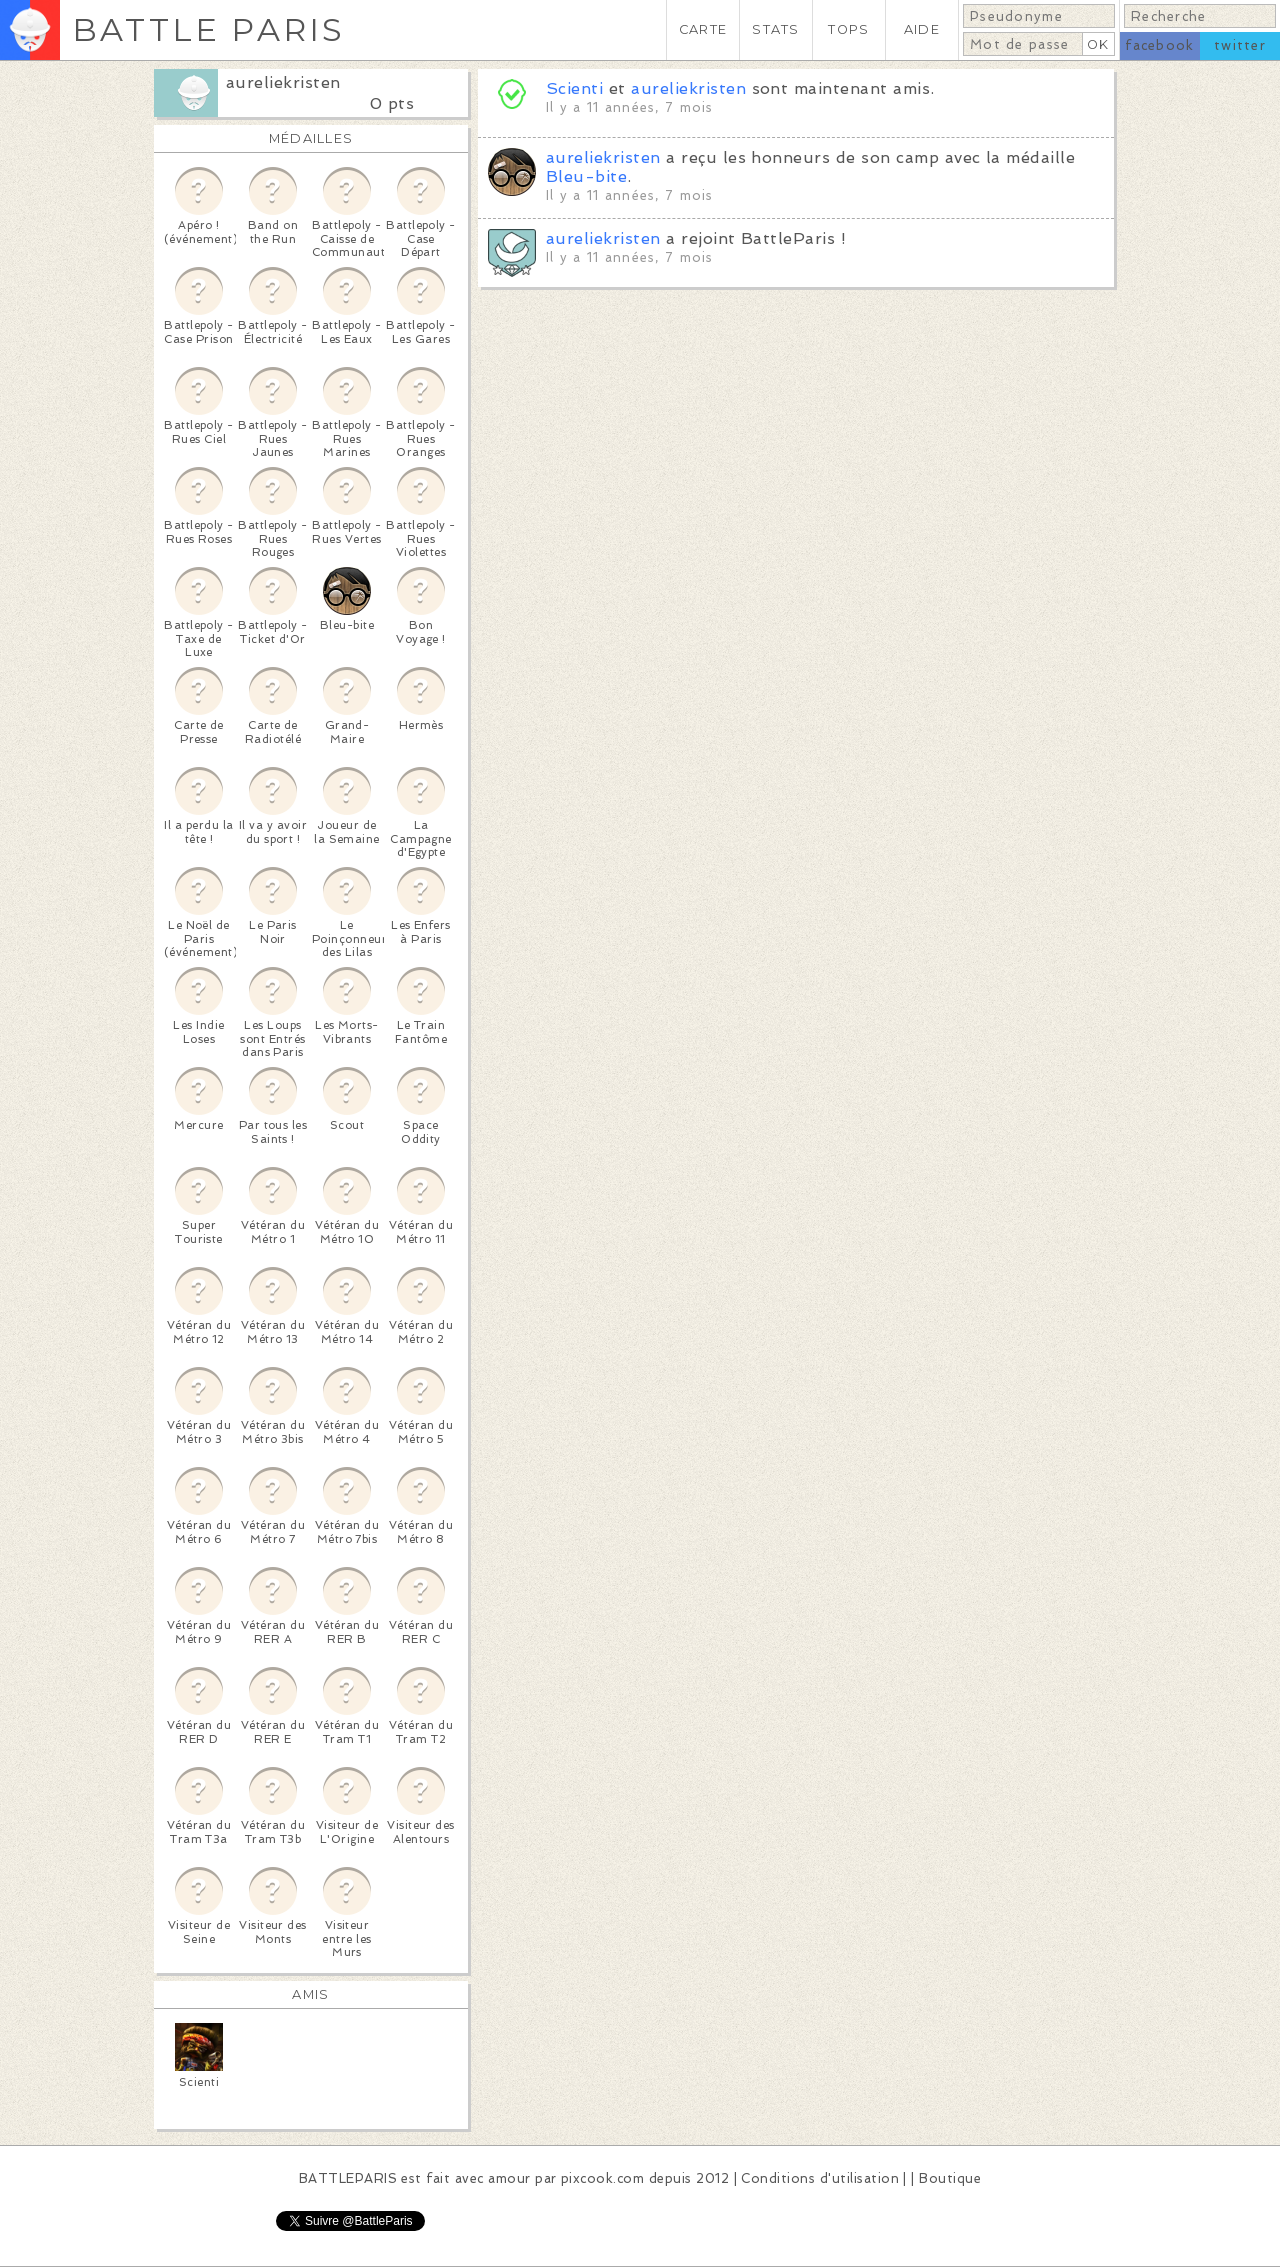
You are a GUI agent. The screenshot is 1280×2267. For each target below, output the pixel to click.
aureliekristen (283, 82)
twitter (1240, 45)
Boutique (950, 2178)
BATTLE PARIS (208, 29)
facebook (1159, 45)
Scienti (574, 88)
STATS (775, 29)
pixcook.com (602, 2178)
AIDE (922, 29)
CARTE (703, 29)
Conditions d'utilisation (820, 2178)
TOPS (848, 29)
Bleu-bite (586, 176)
